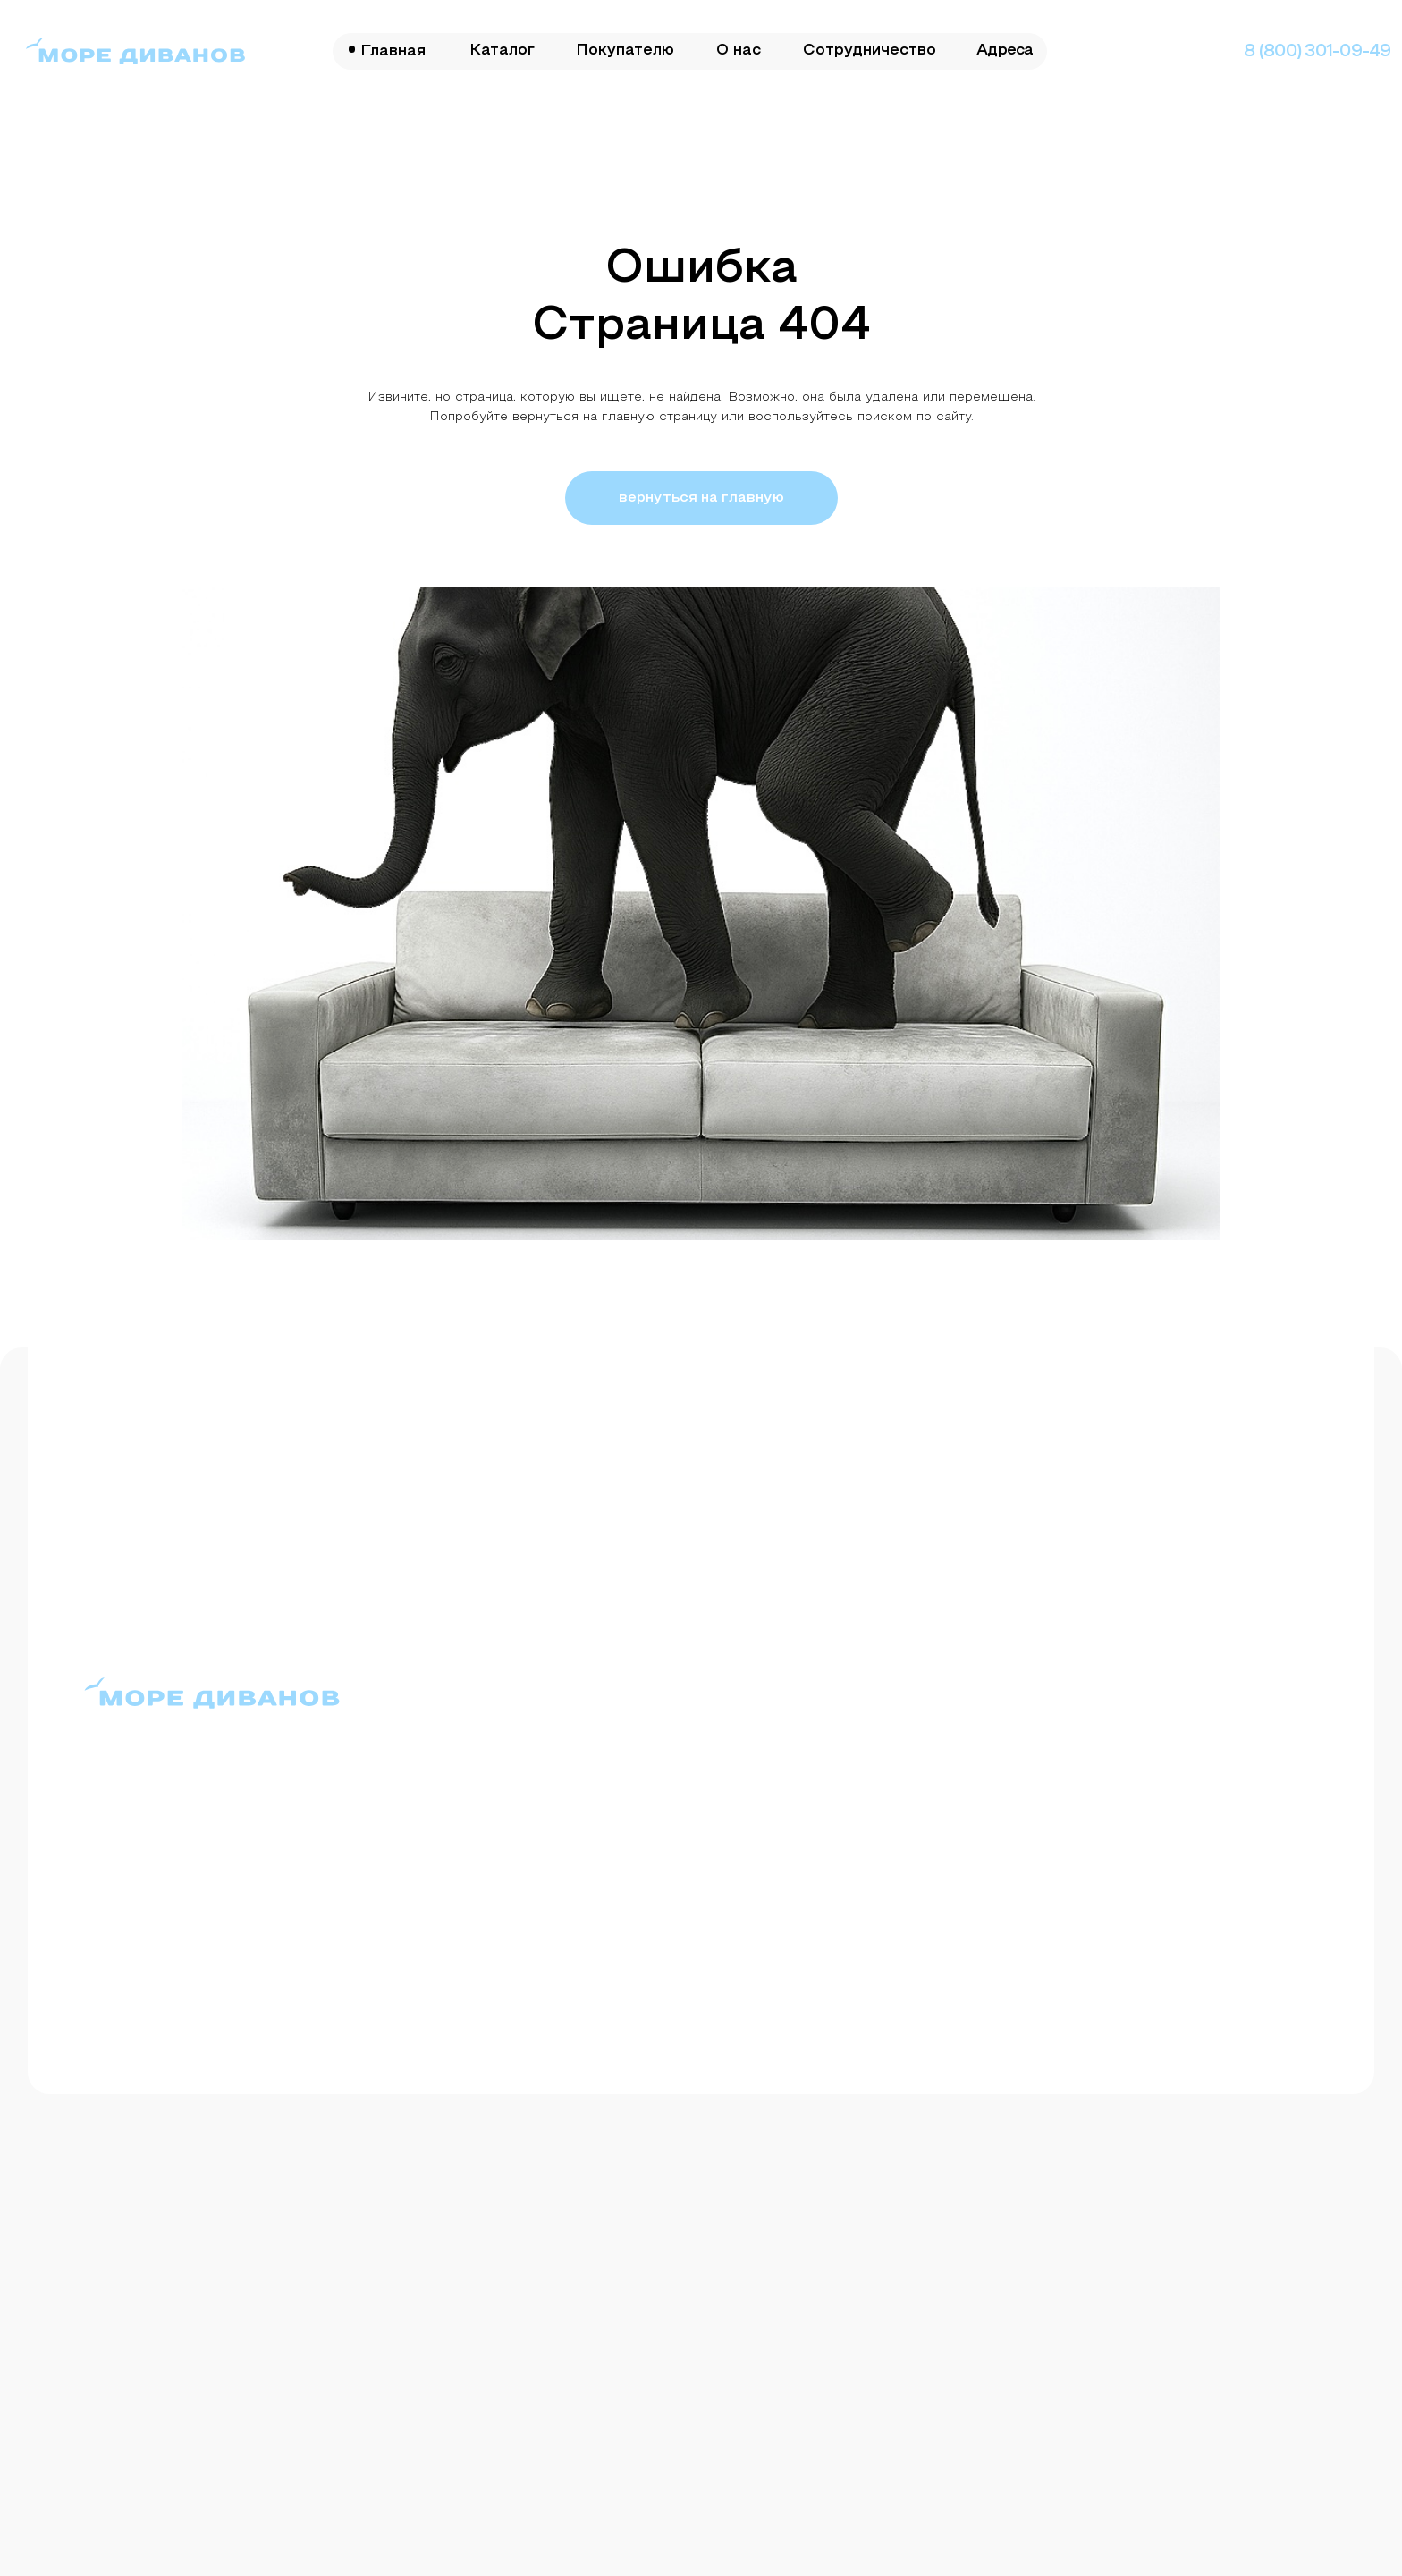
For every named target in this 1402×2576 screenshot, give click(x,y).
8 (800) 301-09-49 (1317, 52)
